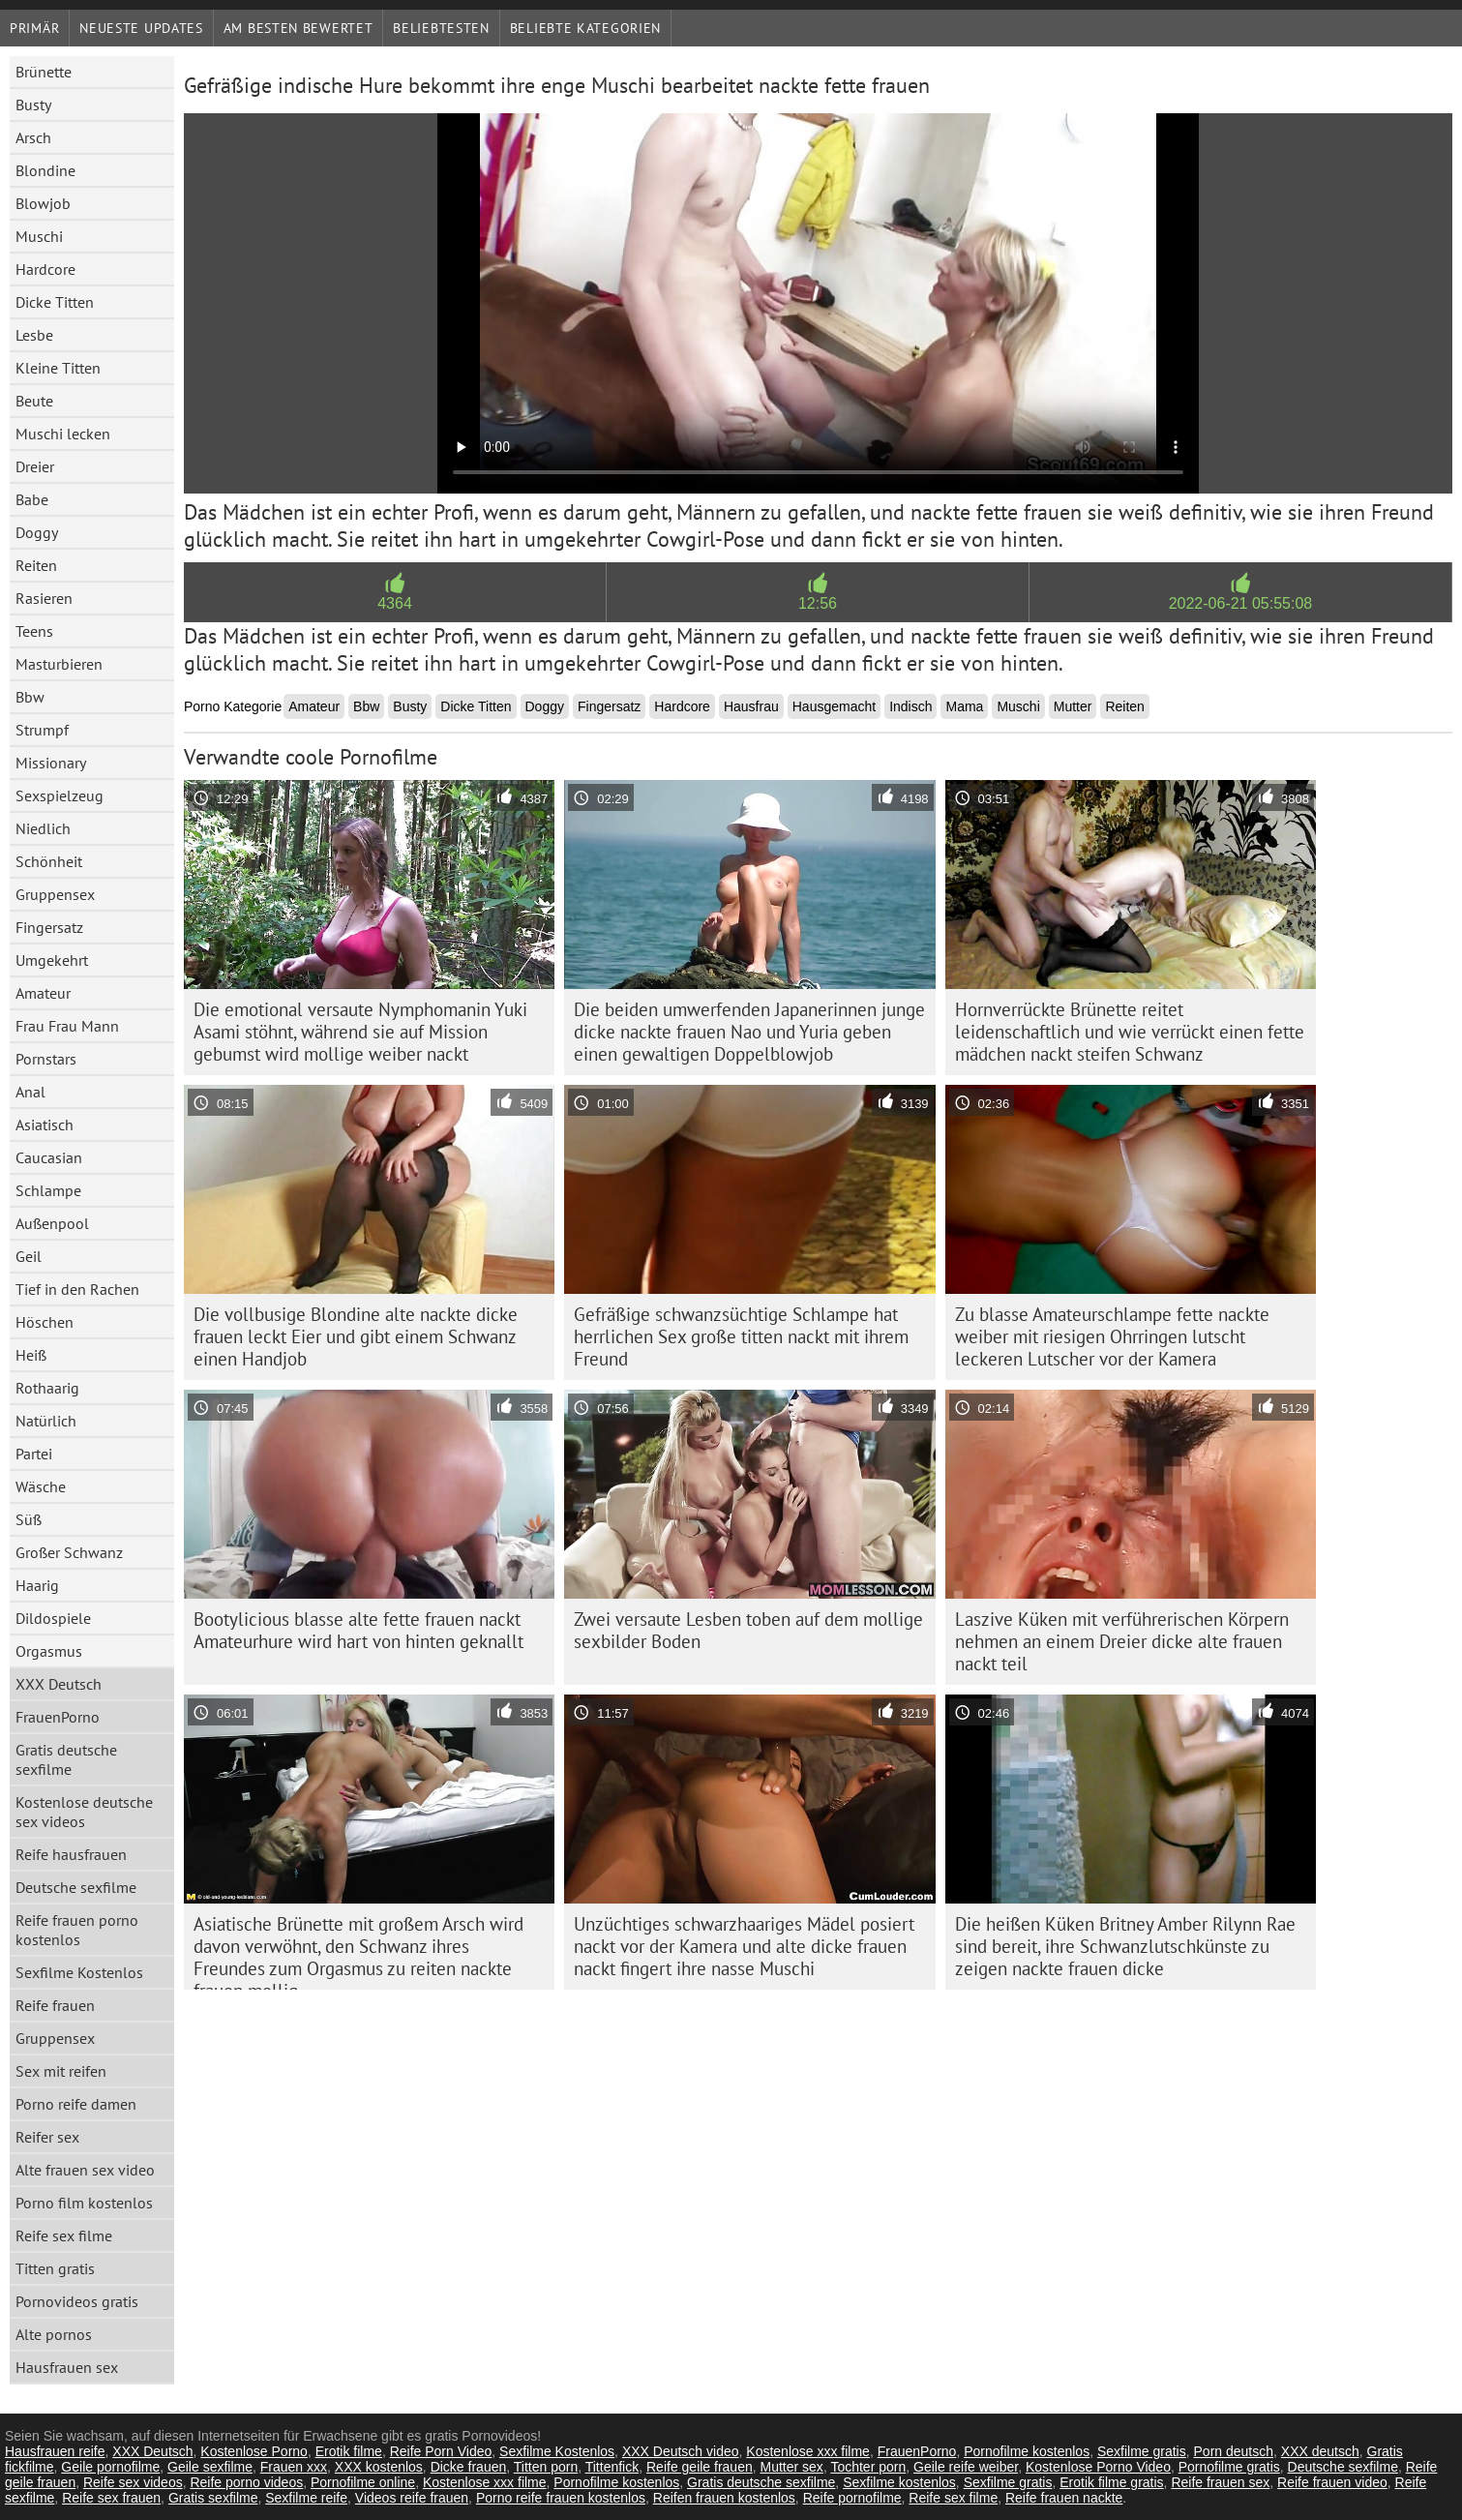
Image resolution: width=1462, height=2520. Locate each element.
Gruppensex (55, 894)
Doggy (36, 532)
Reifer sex (47, 2136)
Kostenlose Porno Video (1098, 2467)
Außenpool (52, 1223)
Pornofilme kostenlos (1026, 2451)
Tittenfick (612, 2467)
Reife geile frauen (699, 2467)
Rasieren (44, 598)
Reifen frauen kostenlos (724, 2497)
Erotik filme (348, 2451)
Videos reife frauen (411, 2497)
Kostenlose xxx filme (808, 2451)
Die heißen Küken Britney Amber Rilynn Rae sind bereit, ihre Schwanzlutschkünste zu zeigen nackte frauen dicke (1125, 1946)
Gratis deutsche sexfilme (66, 1759)
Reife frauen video (1332, 2482)
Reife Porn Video (441, 2451)
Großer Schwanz (69, 1552)
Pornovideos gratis (76, 2301)
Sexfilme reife (306, 2497)
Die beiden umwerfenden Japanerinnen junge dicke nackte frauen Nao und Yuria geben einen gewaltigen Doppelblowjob (749, 1031)
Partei (33, 1453)
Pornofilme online (363, 2482)
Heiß (30, 1355)
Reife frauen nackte (1063, 2497)
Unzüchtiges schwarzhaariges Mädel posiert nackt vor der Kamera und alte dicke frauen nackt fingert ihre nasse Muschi (744, 1946)
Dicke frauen (469, 2467)
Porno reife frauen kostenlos (560, 2497)
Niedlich (43, 828)
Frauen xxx (293, 2467)
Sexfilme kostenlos (899, 2482)
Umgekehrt (51, 960)
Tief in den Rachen (77, 1289)
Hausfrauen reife (55, 2451)
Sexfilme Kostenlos (79, 1972)
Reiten (36, 565)
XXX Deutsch (58, 1684)
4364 (394, 603)
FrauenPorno (57, 1716)
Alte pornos (53, 2334)
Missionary (50, 762)
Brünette (43, 71)
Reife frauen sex (1220, 2482)
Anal (30, 1091)
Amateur (43, 993)
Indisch (910, 706)
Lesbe (34, 335)
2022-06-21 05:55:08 (1241, 603)
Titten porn (546, 2467)
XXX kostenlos (379, 2467)
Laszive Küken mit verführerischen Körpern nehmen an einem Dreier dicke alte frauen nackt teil (1122, 1641)
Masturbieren (59, 664)
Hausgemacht (834, 706)
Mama (964, 706)
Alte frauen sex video (85, 2169)
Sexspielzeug (59, 795)
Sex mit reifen (60, 2071)
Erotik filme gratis (1111, 2482)
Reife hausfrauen (71, 1854)
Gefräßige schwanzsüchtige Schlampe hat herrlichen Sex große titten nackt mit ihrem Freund (741, 1336)
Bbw (30, 696)
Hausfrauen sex (66, 2367)
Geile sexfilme (210, 2467)
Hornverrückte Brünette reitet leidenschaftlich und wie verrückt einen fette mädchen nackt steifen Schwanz (1129, 1031)
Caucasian (48, 1157)
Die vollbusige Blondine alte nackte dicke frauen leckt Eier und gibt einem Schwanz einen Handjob (356, 1336)
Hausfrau (751, 706)
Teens (34, 631)
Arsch (33, 137)
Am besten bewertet (298, 28)
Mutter (1073, 706)
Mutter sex (792, 2467)
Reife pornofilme (852, 2497)
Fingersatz (49, 927)
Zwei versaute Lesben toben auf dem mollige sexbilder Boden (748, 1630)
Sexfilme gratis (1141, 2451)
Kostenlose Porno (254, 2451)
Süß (28, 1519)
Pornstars (45, 1058)
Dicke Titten (54, 302)
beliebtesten (441, 28)
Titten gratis (55, 2268)
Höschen (44, 1322)
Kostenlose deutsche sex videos (84, 1811)
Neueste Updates (141, 28)
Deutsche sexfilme (75, 1887)
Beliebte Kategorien (585, 28)
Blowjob (43, 203)
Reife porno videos (246, 2482)
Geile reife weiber (965, 2467)
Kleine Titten (58, 367)
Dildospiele (53, 1618)
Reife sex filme (63, 2235)
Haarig (37, 1585)
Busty (33, 104)
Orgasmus (48, 1651)
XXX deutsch (1320, 2451)
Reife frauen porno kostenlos (76, 1929)
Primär (34, 28)
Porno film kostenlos (84, 2202)
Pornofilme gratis (1229, 2467)
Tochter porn (868, 2467)
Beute (34, 400)
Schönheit (48, 861)
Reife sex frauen (111, 2497)
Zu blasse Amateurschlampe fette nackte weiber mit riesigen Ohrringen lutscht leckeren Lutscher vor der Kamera (1112, 1336)
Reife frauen (55, 2005)
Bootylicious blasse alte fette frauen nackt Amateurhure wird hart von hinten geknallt (358, 1630)
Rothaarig (47, 1387)
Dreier (34, 466)
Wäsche (40, 1486)
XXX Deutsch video (680, 2451)
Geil (28, 1256)
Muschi (39, 236)
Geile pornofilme (110, 2467)
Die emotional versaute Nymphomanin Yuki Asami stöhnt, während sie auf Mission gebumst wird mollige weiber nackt (360, 1031)
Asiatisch (44, 1124)
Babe (31, 499)
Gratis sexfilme (213, 2497)
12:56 (817, 603)
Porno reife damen (75, 2104)
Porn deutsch (1234, 2451)
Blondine (45, 170)
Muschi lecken (62, 433)
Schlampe (48, 1190)
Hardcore (45, 269)
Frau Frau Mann (67, 1025)
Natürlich (45, 1420)
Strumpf (42, 729)
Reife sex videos (133, 2482)
